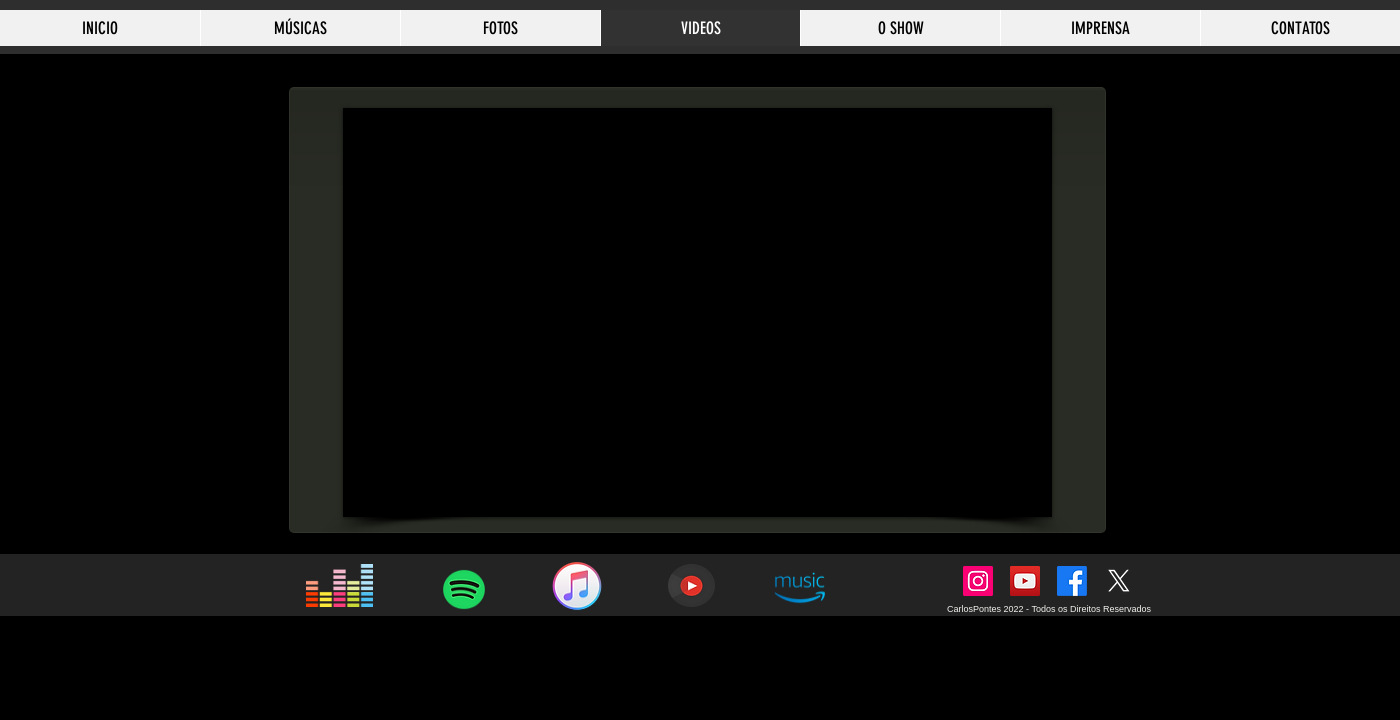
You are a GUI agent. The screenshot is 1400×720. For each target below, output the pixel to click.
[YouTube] (1025, 581)
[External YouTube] (697, 312)
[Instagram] (978, 581)
